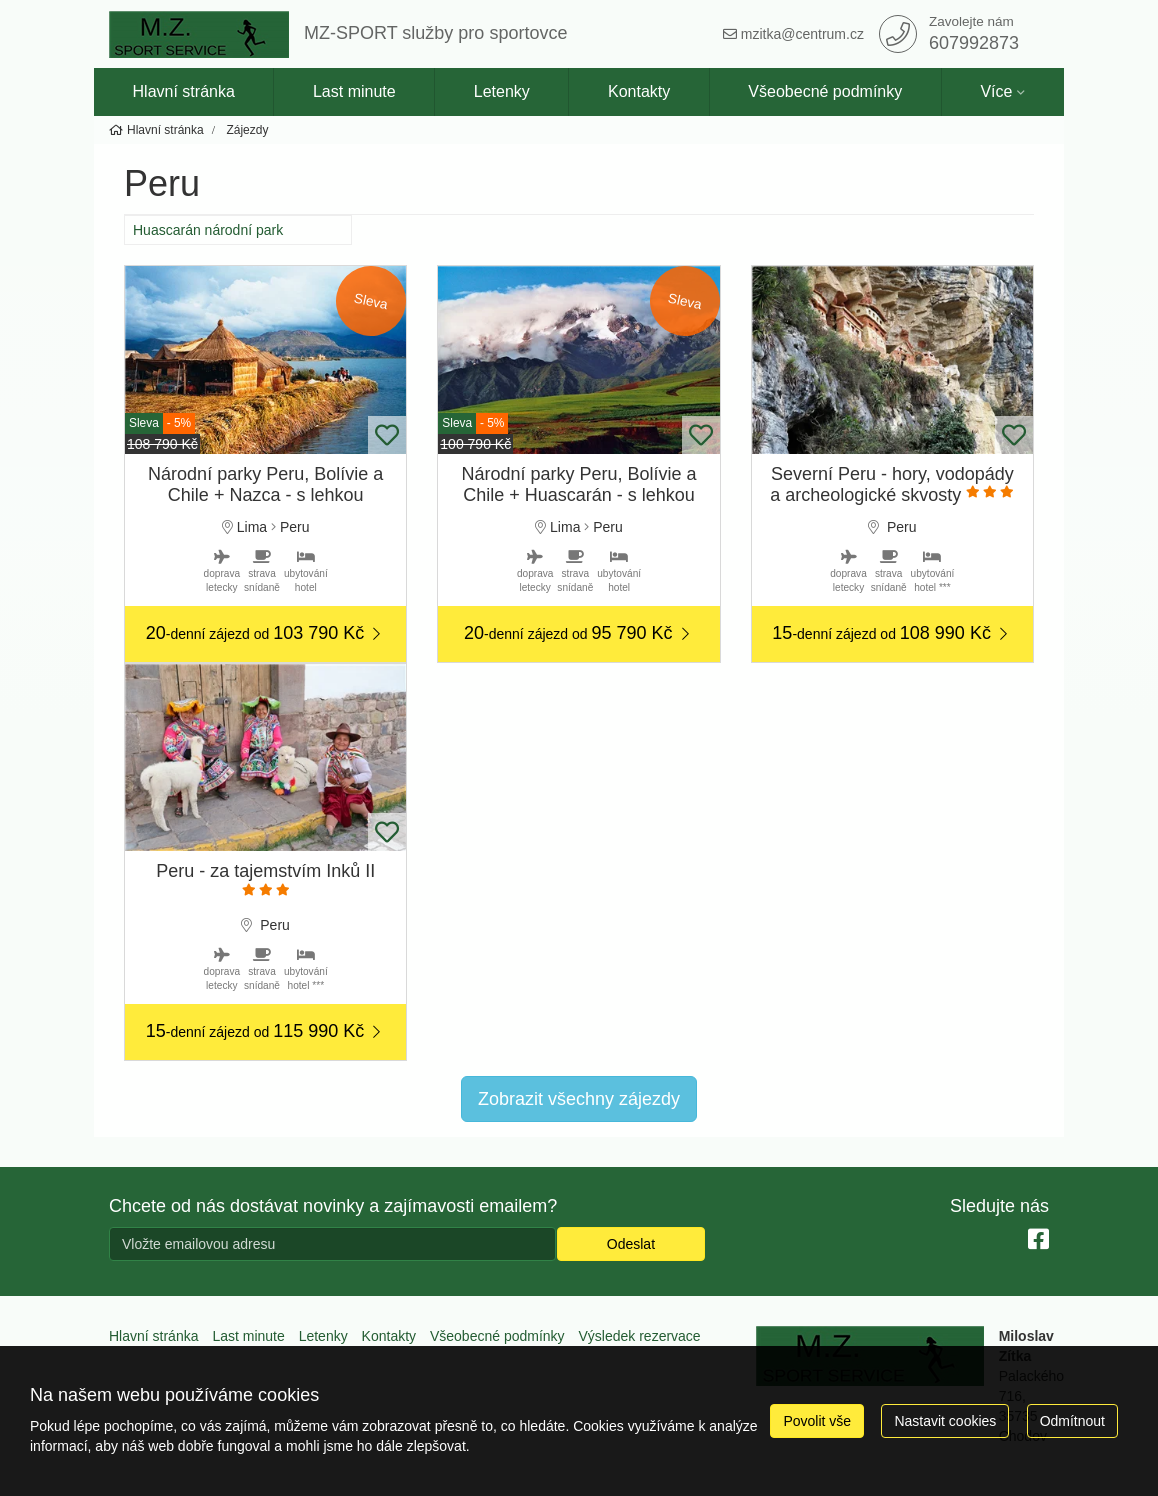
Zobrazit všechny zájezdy (579, 1099)
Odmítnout (1072, 1421)
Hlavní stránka (184, 91)
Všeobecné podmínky (825, 91)
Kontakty (639, 91)
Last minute (354, 91)
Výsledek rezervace (639, 1336)
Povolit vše (817, 1421)
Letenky (502, 91)
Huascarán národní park (208, 230)
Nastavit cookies (945, 1421)
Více (996, 91)
